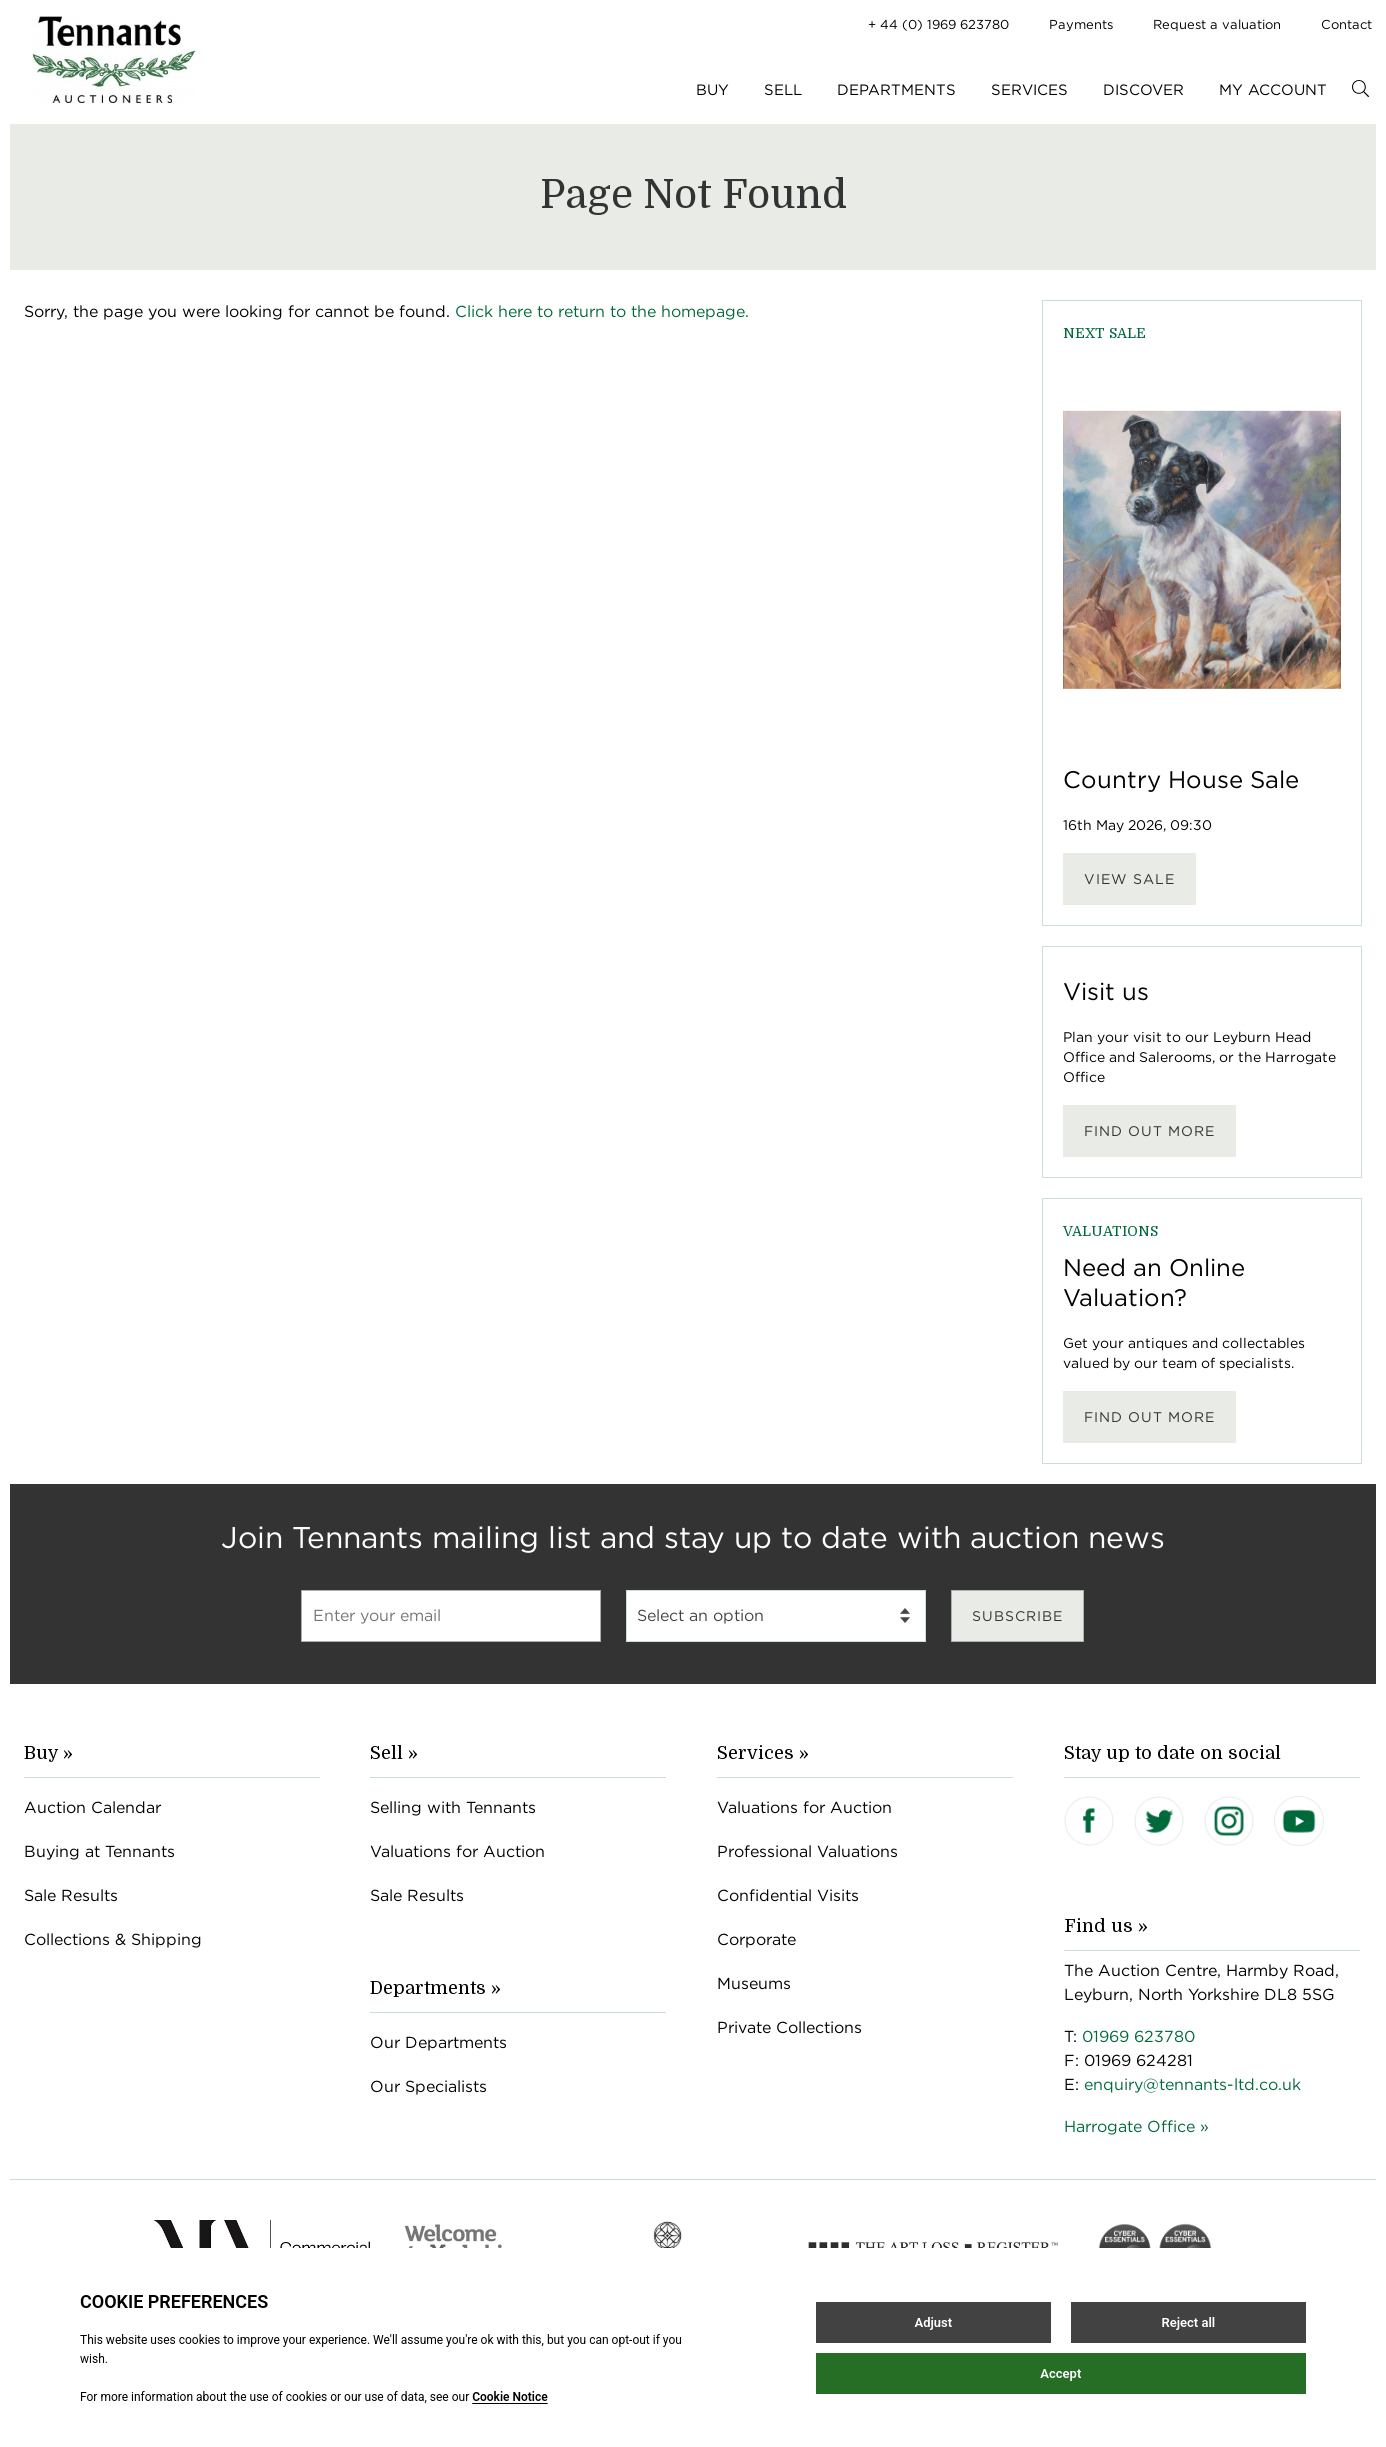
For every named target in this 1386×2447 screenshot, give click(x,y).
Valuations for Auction (457, 1851)
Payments (1081, 24)
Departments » (435, 1988)
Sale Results (71, 1895)
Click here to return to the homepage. (602, 311)
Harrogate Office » (1136, 2126)
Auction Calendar (92, 1807)
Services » (763, 1753)
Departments (896, 90)
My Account (1273, 90)
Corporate (756, 1939)
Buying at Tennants (99, 1851)
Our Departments (438, 2042)
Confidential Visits (788, 1895)
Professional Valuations (807, 1851)
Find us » (1106, 1926)
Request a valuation (1217, 24)
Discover (1143, 90)
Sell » (394, 1753)
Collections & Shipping (113, 1939)
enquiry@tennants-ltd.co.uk (1192, 2084)
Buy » (48, 1753)
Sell (783, 90)
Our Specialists (428, 2086)
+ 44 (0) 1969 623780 (938, 24)
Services (1029, 90)
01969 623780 (1138, 2036)
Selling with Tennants (453, 1807)
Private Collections (789, 2027)
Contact (1346, 24)
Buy (712, 90)
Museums (754, 1983)
